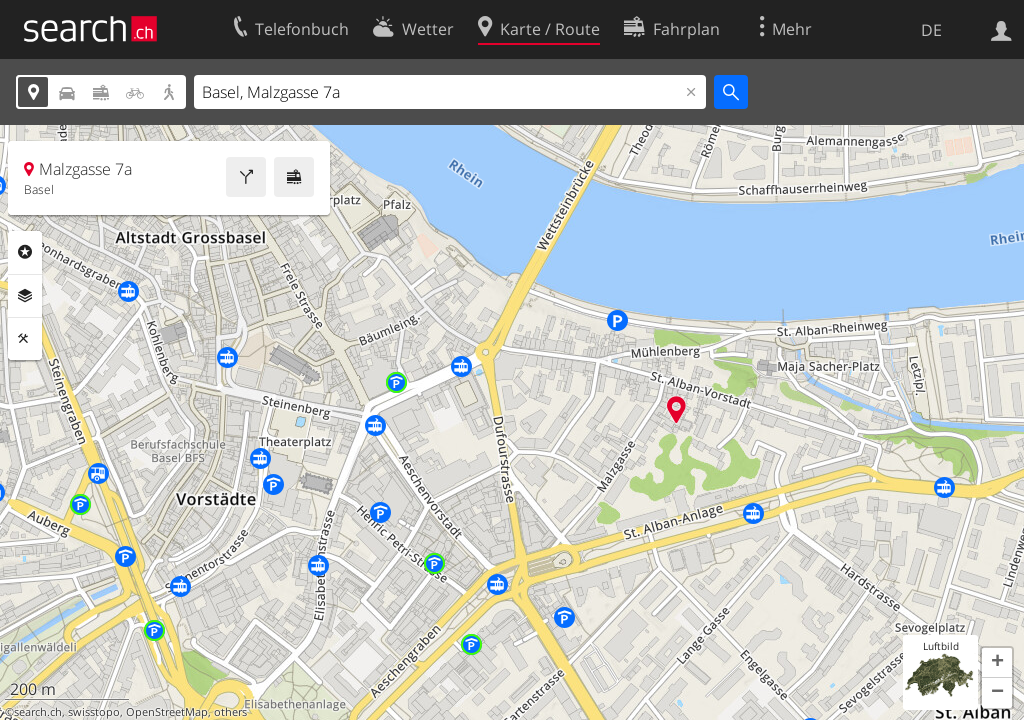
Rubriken (25, 252)
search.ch (38, 712)
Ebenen (25, 296)
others (230, 712)
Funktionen (25, 339)
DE (931, 30)
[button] (997, 663)
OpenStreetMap (167, 712)
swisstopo (94, 712)
